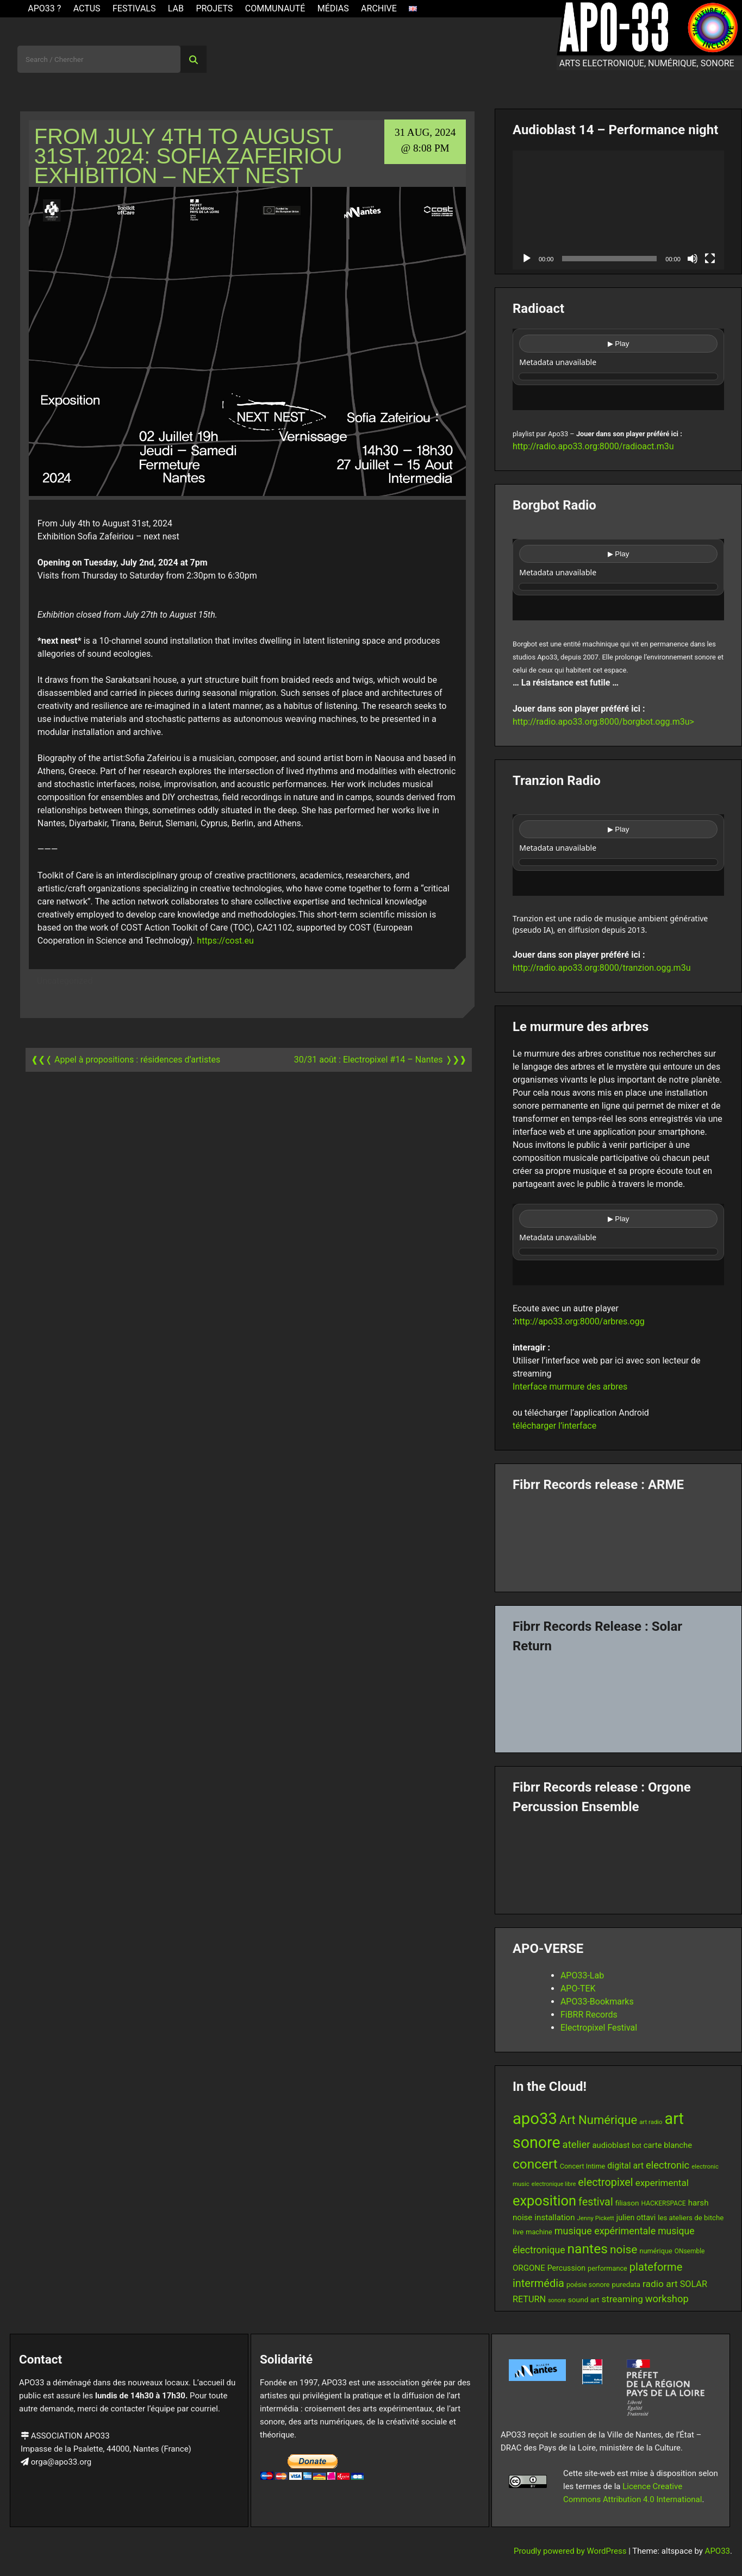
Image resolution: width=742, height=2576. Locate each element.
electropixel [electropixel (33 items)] (605, 2182)
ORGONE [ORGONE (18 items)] (529, 2268)
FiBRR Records (589, 2014)
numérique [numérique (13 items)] (655, 2251)
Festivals (134, 8)
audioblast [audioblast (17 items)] (611, 2145)
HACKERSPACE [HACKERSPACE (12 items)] (663, 2203)
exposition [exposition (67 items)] (544, 2200)
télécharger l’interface (554, 1426)
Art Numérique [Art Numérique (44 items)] (598, 2120)
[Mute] (692, 258)
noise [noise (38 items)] (623, 2249)
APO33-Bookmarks (597, 2001)
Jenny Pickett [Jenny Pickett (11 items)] (595, 2218)
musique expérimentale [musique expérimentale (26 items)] (605, 2230)
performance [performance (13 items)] (607, 2268)
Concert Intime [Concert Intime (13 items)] (583, 2166)
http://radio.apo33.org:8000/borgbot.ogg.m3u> (603, 722)
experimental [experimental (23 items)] (662, 2182)
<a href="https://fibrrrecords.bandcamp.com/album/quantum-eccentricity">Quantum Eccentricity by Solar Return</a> (618, 1698)
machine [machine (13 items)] (539, 2232)
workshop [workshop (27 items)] (667, 2298)
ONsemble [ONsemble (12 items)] (690, 2251)
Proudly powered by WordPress (571, 2551)
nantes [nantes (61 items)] (587, 2249)
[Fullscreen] (709, 258)
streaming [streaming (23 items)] (622, 2299)
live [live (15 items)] (518, 2231)
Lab (176, 8)
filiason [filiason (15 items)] (627, 2202)
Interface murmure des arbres (570, 1386)
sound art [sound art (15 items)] (584, 2299)
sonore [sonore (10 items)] (557, 2300)
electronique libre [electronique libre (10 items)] (554, 2184)
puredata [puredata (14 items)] (626, 2284)
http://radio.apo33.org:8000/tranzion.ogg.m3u (602, 968)
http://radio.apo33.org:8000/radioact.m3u (593, 446)
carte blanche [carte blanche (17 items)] (668, 2145)
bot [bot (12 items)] (636, 2146)
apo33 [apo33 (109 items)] (535, 2118)
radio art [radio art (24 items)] (660, 2283)
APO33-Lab (582, 1975)
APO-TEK (578, 1988)
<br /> (618, 369)
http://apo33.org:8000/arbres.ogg (580, 1321)
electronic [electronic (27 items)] (667, 2165)
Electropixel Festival (598, 2027)
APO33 (717, 2551)
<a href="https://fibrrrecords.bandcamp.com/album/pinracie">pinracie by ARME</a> (618, 1537)
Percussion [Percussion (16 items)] (566, 2268)
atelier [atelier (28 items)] (576, 2145)
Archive (379, 8)
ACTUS (87, 8)
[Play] (526, 258)
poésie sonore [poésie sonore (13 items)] (588, 2284)
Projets (214, 8)
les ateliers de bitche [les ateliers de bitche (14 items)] (691, 2218)
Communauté (275, 8)
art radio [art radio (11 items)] (650, 2122)
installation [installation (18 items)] (554, 2217)
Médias (333, 8)
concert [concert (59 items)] (535, 2164)
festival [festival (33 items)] (595, 2202)
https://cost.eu (225, 940)
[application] (618, 209)
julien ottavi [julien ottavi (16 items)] (636, 2217)
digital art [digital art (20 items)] (625, 2165)
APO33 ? (44, 8)
